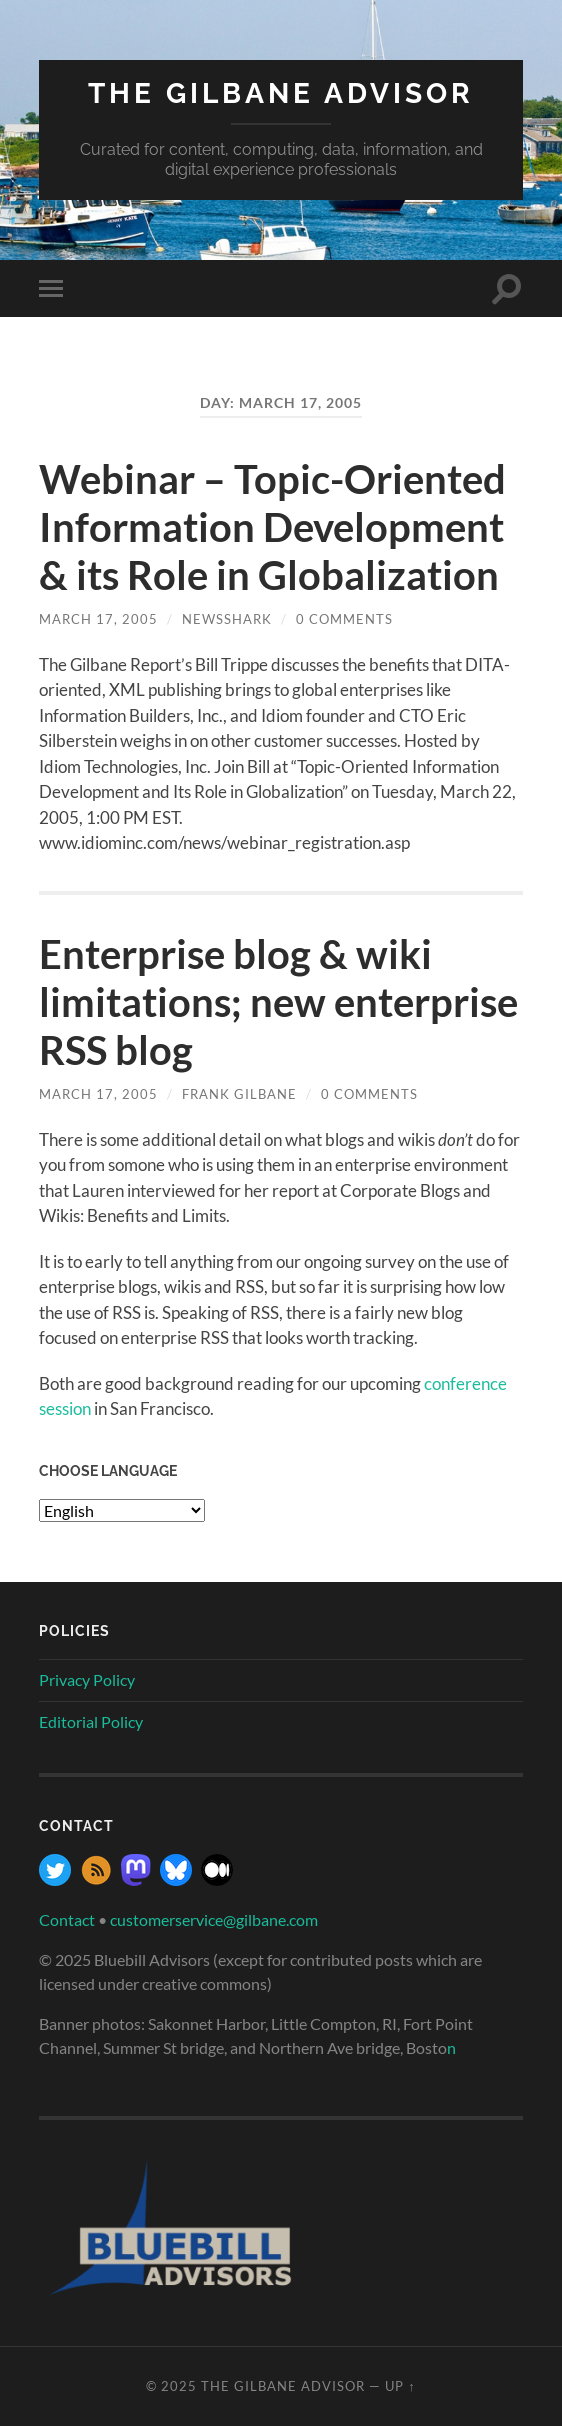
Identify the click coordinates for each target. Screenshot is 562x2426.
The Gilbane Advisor (281, 93)
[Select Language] (122, 1510)
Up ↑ (400, 2386)
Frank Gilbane (239, 1094)
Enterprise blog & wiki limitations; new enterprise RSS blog (278, 1002)
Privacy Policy (87, 1679)
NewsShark (227, 619)
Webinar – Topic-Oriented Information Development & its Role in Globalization (272, 527)
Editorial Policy (91, 1721)
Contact (67, 1919)
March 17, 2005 (98, 619)
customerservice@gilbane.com (214, 1919)
